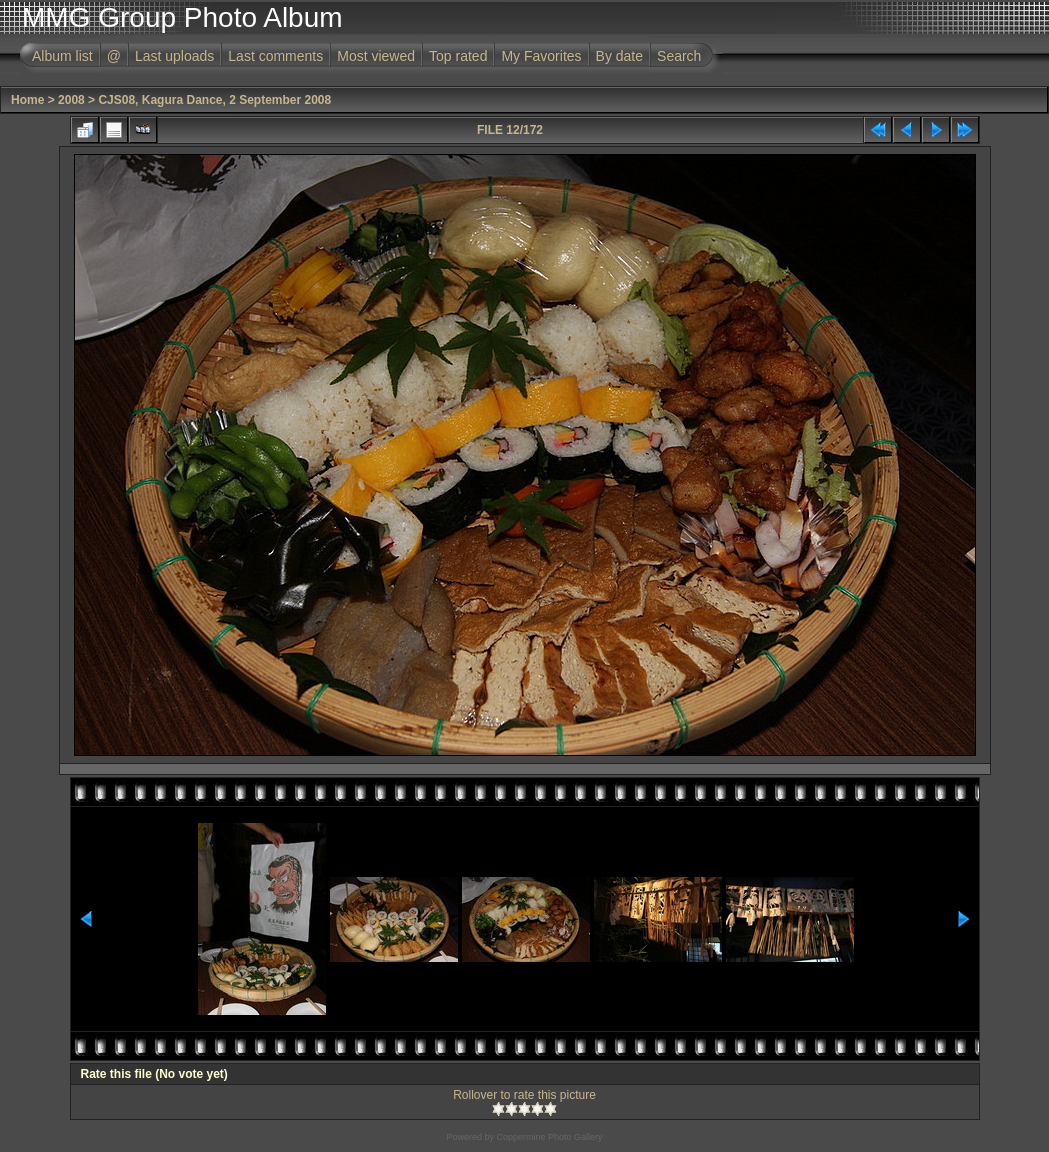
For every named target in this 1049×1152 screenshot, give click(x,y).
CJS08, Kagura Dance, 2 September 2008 (214, 100)
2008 (71, 100)
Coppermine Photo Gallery (549, 1137)
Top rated (458, 56)
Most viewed (376, 56)
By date (619, 56)
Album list (62, 56)
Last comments (275, 56)
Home (27, 100)
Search (679, 56)
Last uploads (174, 56)
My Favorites (541, 56)
